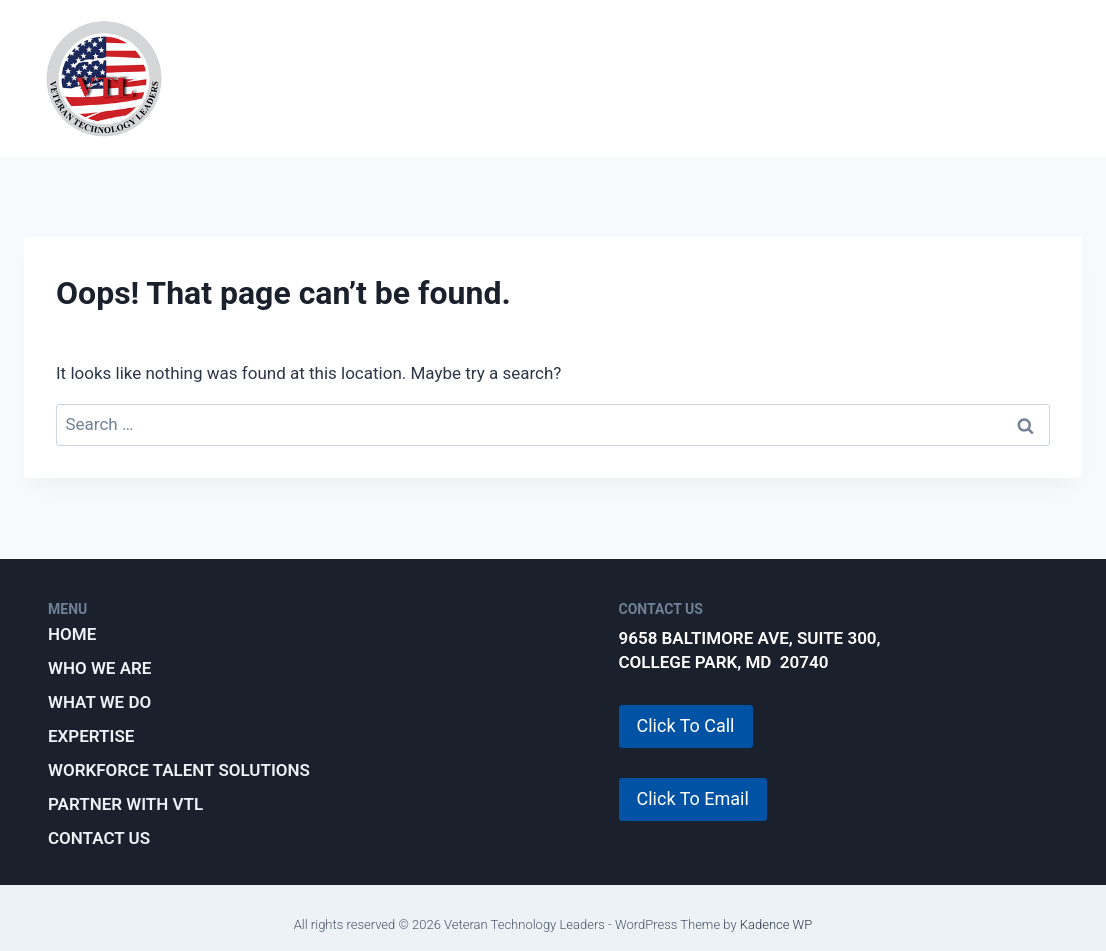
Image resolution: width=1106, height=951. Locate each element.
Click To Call (686, 725)
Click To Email (693, 798)
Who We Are (328, 58)
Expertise (630, 58)
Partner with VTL (633, 98)
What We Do (483, 58)
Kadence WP (776, 924)
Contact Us (99, 838)
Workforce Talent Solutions (856, 58)
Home (72, 634)
